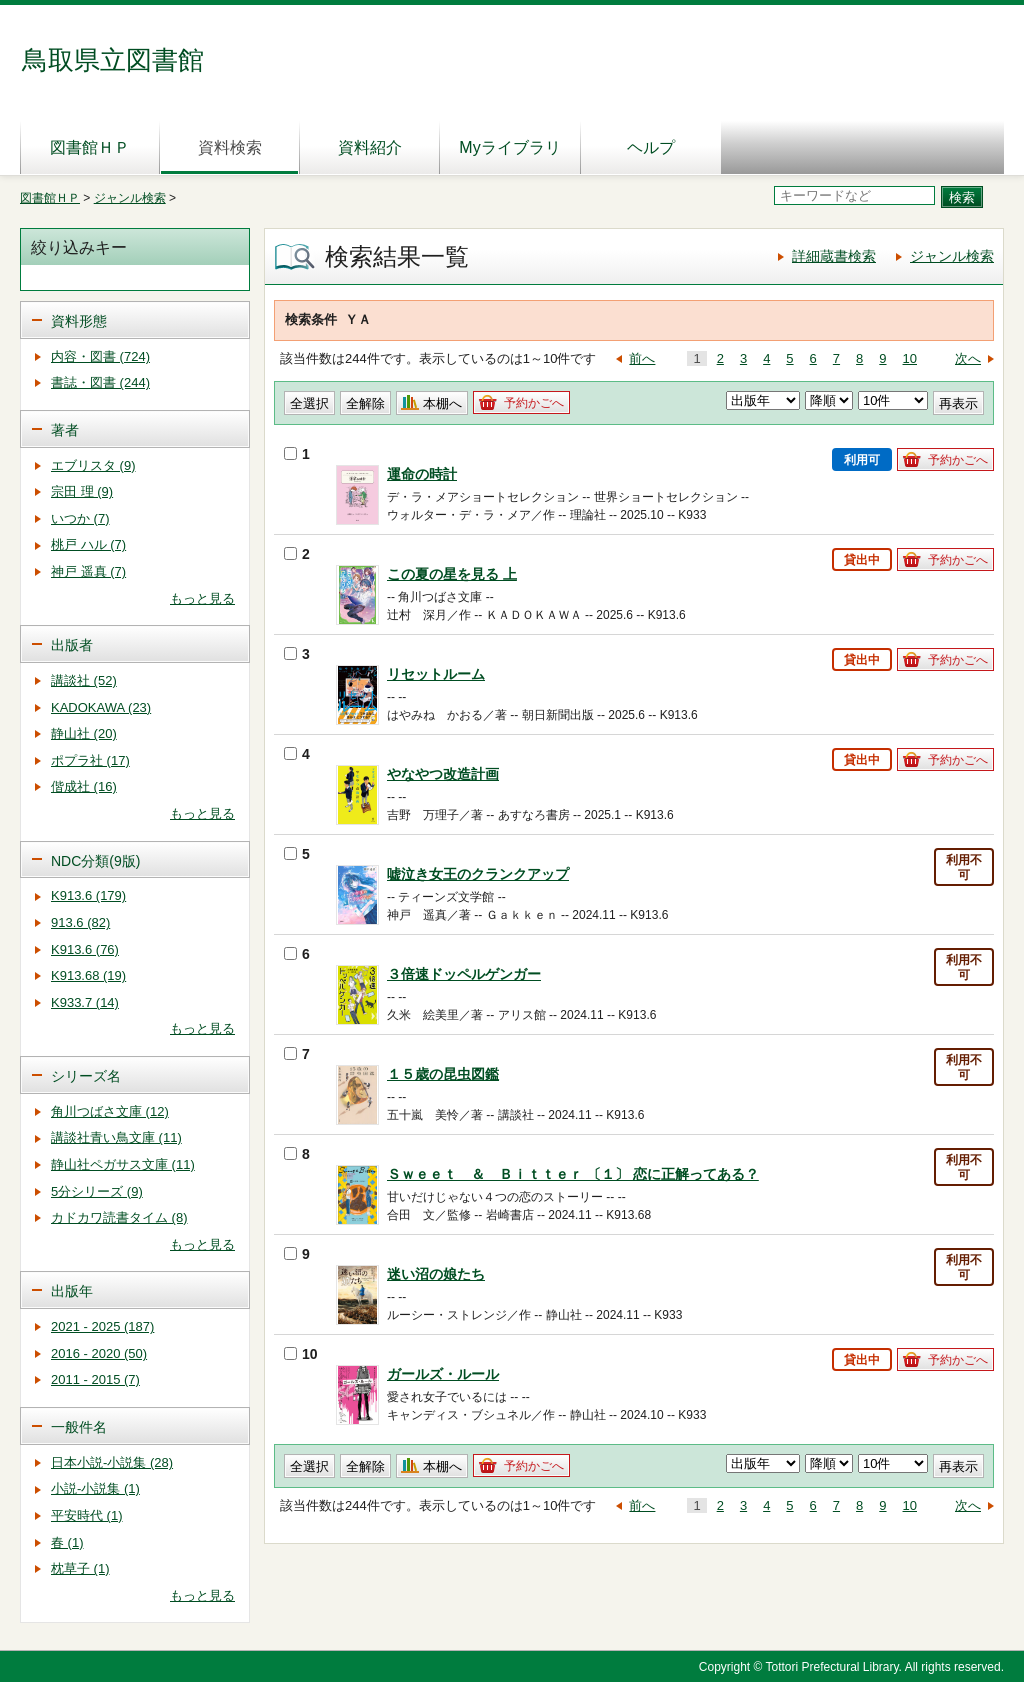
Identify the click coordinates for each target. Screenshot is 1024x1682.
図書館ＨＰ (90, 147)
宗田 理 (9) (82, 491)
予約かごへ (534, 403)
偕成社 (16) (84, 786)
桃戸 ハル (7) (88, 544)
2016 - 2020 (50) (99, 1353)
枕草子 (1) (80, 1568)
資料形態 (79, 321)
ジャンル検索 (130, 198)
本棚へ (442, 403)
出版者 (72, 645)
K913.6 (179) (88, 895)
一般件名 (79, 1427)
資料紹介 (370, 147)
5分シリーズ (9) (97, 1191)
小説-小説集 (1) (95, 1488)
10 (910, 358)
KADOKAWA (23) (101, 707)
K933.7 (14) (85, 1002)
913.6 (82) (80, 922)
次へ (968, 358)
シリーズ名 (86, 1076)
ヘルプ (651, 147)
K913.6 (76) (85, 949)
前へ (642, 358)
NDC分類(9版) (95, 861)
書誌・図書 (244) (100, 382)
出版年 (72, 1291)
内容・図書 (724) (100, 356)
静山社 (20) (84, 733)
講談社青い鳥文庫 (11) (116, 1137)
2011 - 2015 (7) (95, 1379)
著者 (65, 430)
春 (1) (67, 1542)
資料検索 (230, 147)
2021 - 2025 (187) (102, 1326)
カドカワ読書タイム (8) (119, 1217)
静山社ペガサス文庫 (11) (123, 1164)
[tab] (135, 320)
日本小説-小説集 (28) (112, 1462)
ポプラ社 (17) (90, 760)
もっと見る (202, 598)
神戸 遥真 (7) (88, 571)
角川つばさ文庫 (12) (110, 1111)
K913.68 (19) (88, 975)
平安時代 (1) (87, 1515)
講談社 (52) (84, 680)
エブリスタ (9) (93, 465)
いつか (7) (80, 518)
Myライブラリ (509, 147)
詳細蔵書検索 (834, 256)
